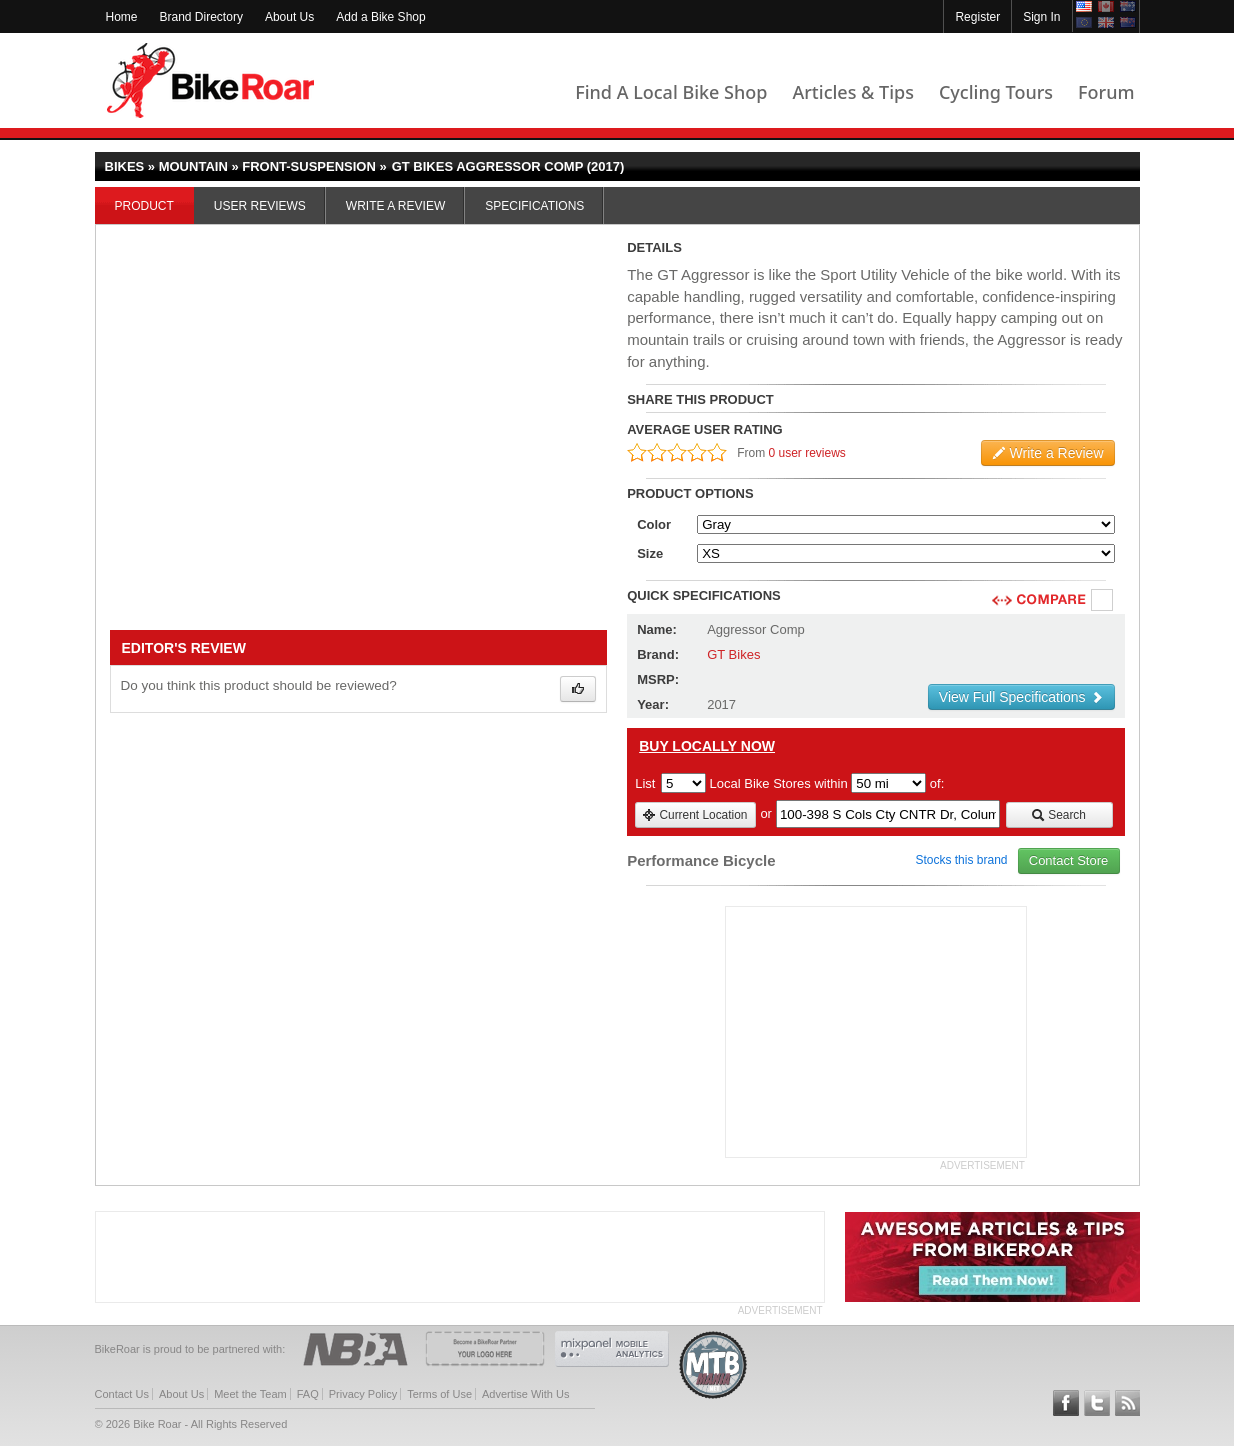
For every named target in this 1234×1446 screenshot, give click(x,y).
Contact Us (122, 1394)
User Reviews (260, 206)
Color (654, 524)
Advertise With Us (525, 1394)
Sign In (1041, 17)
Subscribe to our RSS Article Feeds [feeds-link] (1128, 1403)
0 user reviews (807, 453)
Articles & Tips (852, 92)
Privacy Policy (363, 1394)
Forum (1106, 92)
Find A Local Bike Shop (671, 92)
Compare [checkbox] (1103, 601)
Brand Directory (201, 17)
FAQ (308, 1394)
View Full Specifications (1021, 697)
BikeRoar (210, 80)
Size (650, 553)
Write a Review (395, 206)
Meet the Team (250, 1394)
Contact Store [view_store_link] (1069, 860)
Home (122, 17)
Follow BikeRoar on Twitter (1097, 1403)
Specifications (534, 206)
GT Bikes (733, 654)
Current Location (694, 815)
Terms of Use (439, 1394)
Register (977, 17)
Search (1058, 815)
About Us (289, 17)
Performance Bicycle (701, 860)
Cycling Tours (996, 92)
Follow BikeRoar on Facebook (1066, 1403)
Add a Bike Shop (380, 17)
